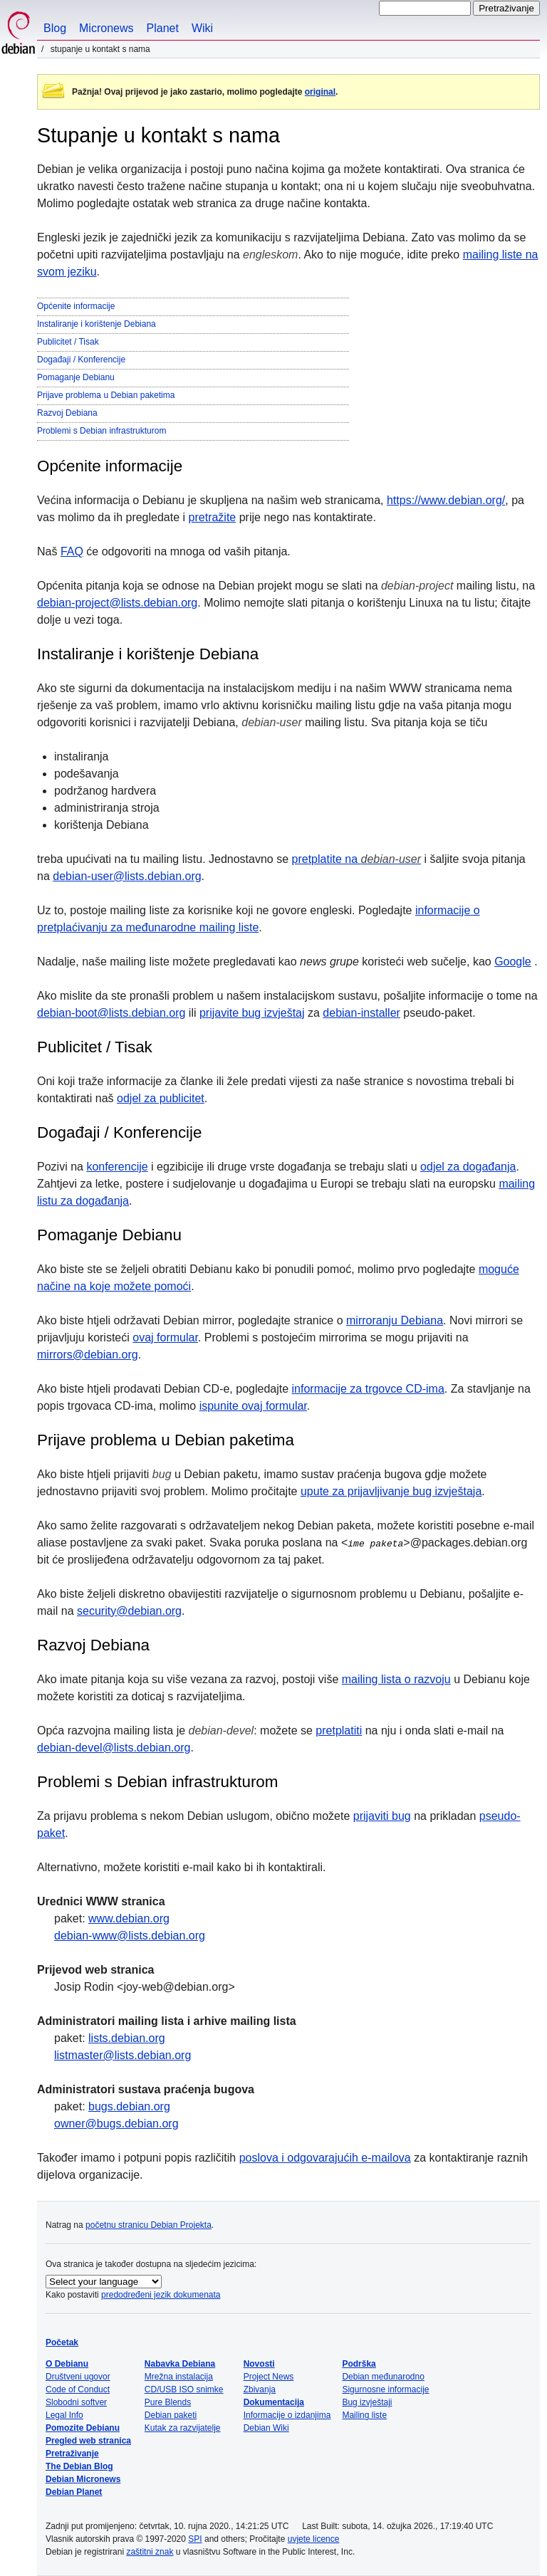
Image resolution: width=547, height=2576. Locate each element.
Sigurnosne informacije (385, 2389)
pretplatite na (356, 859)
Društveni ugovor (78, 2377)
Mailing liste (364, 2415)
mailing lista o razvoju (396, 1679)
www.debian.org (129, 1918)
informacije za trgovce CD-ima (368, 1389)
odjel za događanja (468, 1167)
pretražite (212, 517)
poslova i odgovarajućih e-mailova (325, 2158)
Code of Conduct (78, 2389)
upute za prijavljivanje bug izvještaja (391, 1491)
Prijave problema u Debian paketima (105, 395)
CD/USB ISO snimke (184, 2389)
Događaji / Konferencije (81, 360)
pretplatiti (339, 1730)
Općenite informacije (76, 306)
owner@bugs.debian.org (116, 2123)
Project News (269, 2377)
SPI (195, 2539)
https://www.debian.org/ (446, 500)
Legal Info (64, 2415)
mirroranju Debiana (394, 1320)
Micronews (106, 28)
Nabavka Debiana (180, 2364)
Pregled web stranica (88, 2441)
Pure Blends (168, 2402)
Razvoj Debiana (67, 413)
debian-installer (361, 1013)
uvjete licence (314, 2539)
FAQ (72, 551)
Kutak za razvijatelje (183, 2428)
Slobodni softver (76, 2402)
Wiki (202, 28)
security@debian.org (129, 1611)
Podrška (358, 2364)
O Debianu (67, 2364)
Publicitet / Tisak (68, 342)
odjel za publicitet (160, 1098)
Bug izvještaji (367, 2402)
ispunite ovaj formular (253, 1406)
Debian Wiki (266, 2428)
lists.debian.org (126, 2038)
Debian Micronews (83, 2479)
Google (512, 961)
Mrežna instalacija (179, 2377)
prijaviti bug (382, 1816)
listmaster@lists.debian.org (122, 2055)
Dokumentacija (274, 2402)
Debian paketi (171, 2415)
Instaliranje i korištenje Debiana (96, 324)
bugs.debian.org (129, 2106)
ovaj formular (165, 1337)
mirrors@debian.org (87, 1355)
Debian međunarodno (383, 2377)
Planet (163, 28)
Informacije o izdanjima (287, 2415)
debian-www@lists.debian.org (129, 1936)
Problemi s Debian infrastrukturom (101, 431)
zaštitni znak (149, 2552)
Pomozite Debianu (83, 2428)
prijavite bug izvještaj (252, 1013)
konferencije (116, 1167)
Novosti (259, 2364)
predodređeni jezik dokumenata (160, 2295)
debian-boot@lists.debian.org (111, 1013)
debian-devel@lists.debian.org (113, 1748)
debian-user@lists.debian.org (127, 876)
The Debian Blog (79, 2466)
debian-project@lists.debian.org (117, 603)
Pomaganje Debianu (76, 377)
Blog (54, 28)
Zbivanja (260, 2389)
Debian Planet (74, 2492)
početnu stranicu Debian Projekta (148, 2225)
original (320, 92)
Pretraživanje (72, 2454)
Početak (62, 2342)
